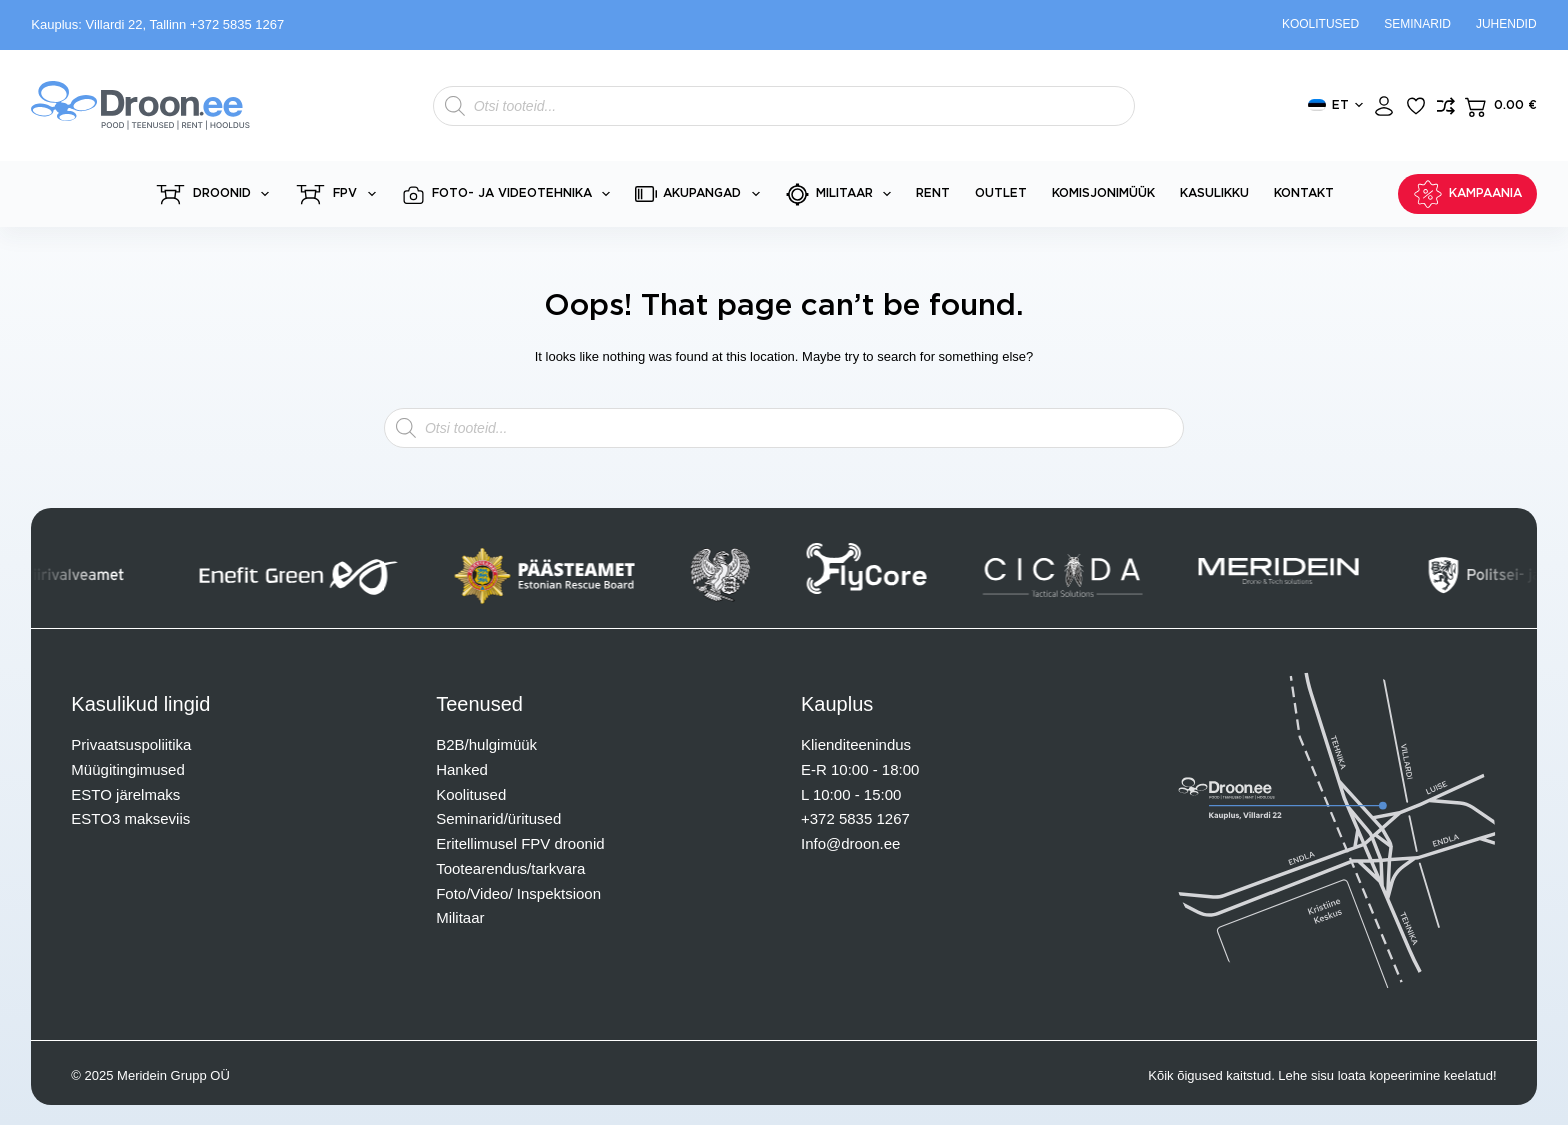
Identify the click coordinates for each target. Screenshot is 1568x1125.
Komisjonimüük (1103, 193)
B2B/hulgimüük (486, 744)
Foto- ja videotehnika (509, 194)
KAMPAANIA (1467, 194)
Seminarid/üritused (498, 818)
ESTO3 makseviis (130, 818)
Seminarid (1417, 24)
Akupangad (701, 194)
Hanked (462, 769)
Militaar (842, 194)
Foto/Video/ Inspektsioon (518, 893)
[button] (1335, 106)
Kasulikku (1214, 193)
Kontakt (1304, 193)
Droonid (215, 194)
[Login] (1384, 106)
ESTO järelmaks (125, 794)
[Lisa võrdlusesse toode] (1446, 106)
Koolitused (1320, 24)
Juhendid (1506, 24)
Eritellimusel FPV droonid (520, 843)
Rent (933, 193)
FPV (338, 194)
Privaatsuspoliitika (131, 744)
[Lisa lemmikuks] (1416, 106)
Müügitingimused (127, 769)
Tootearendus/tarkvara (510, 868)
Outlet (1001, 193)
